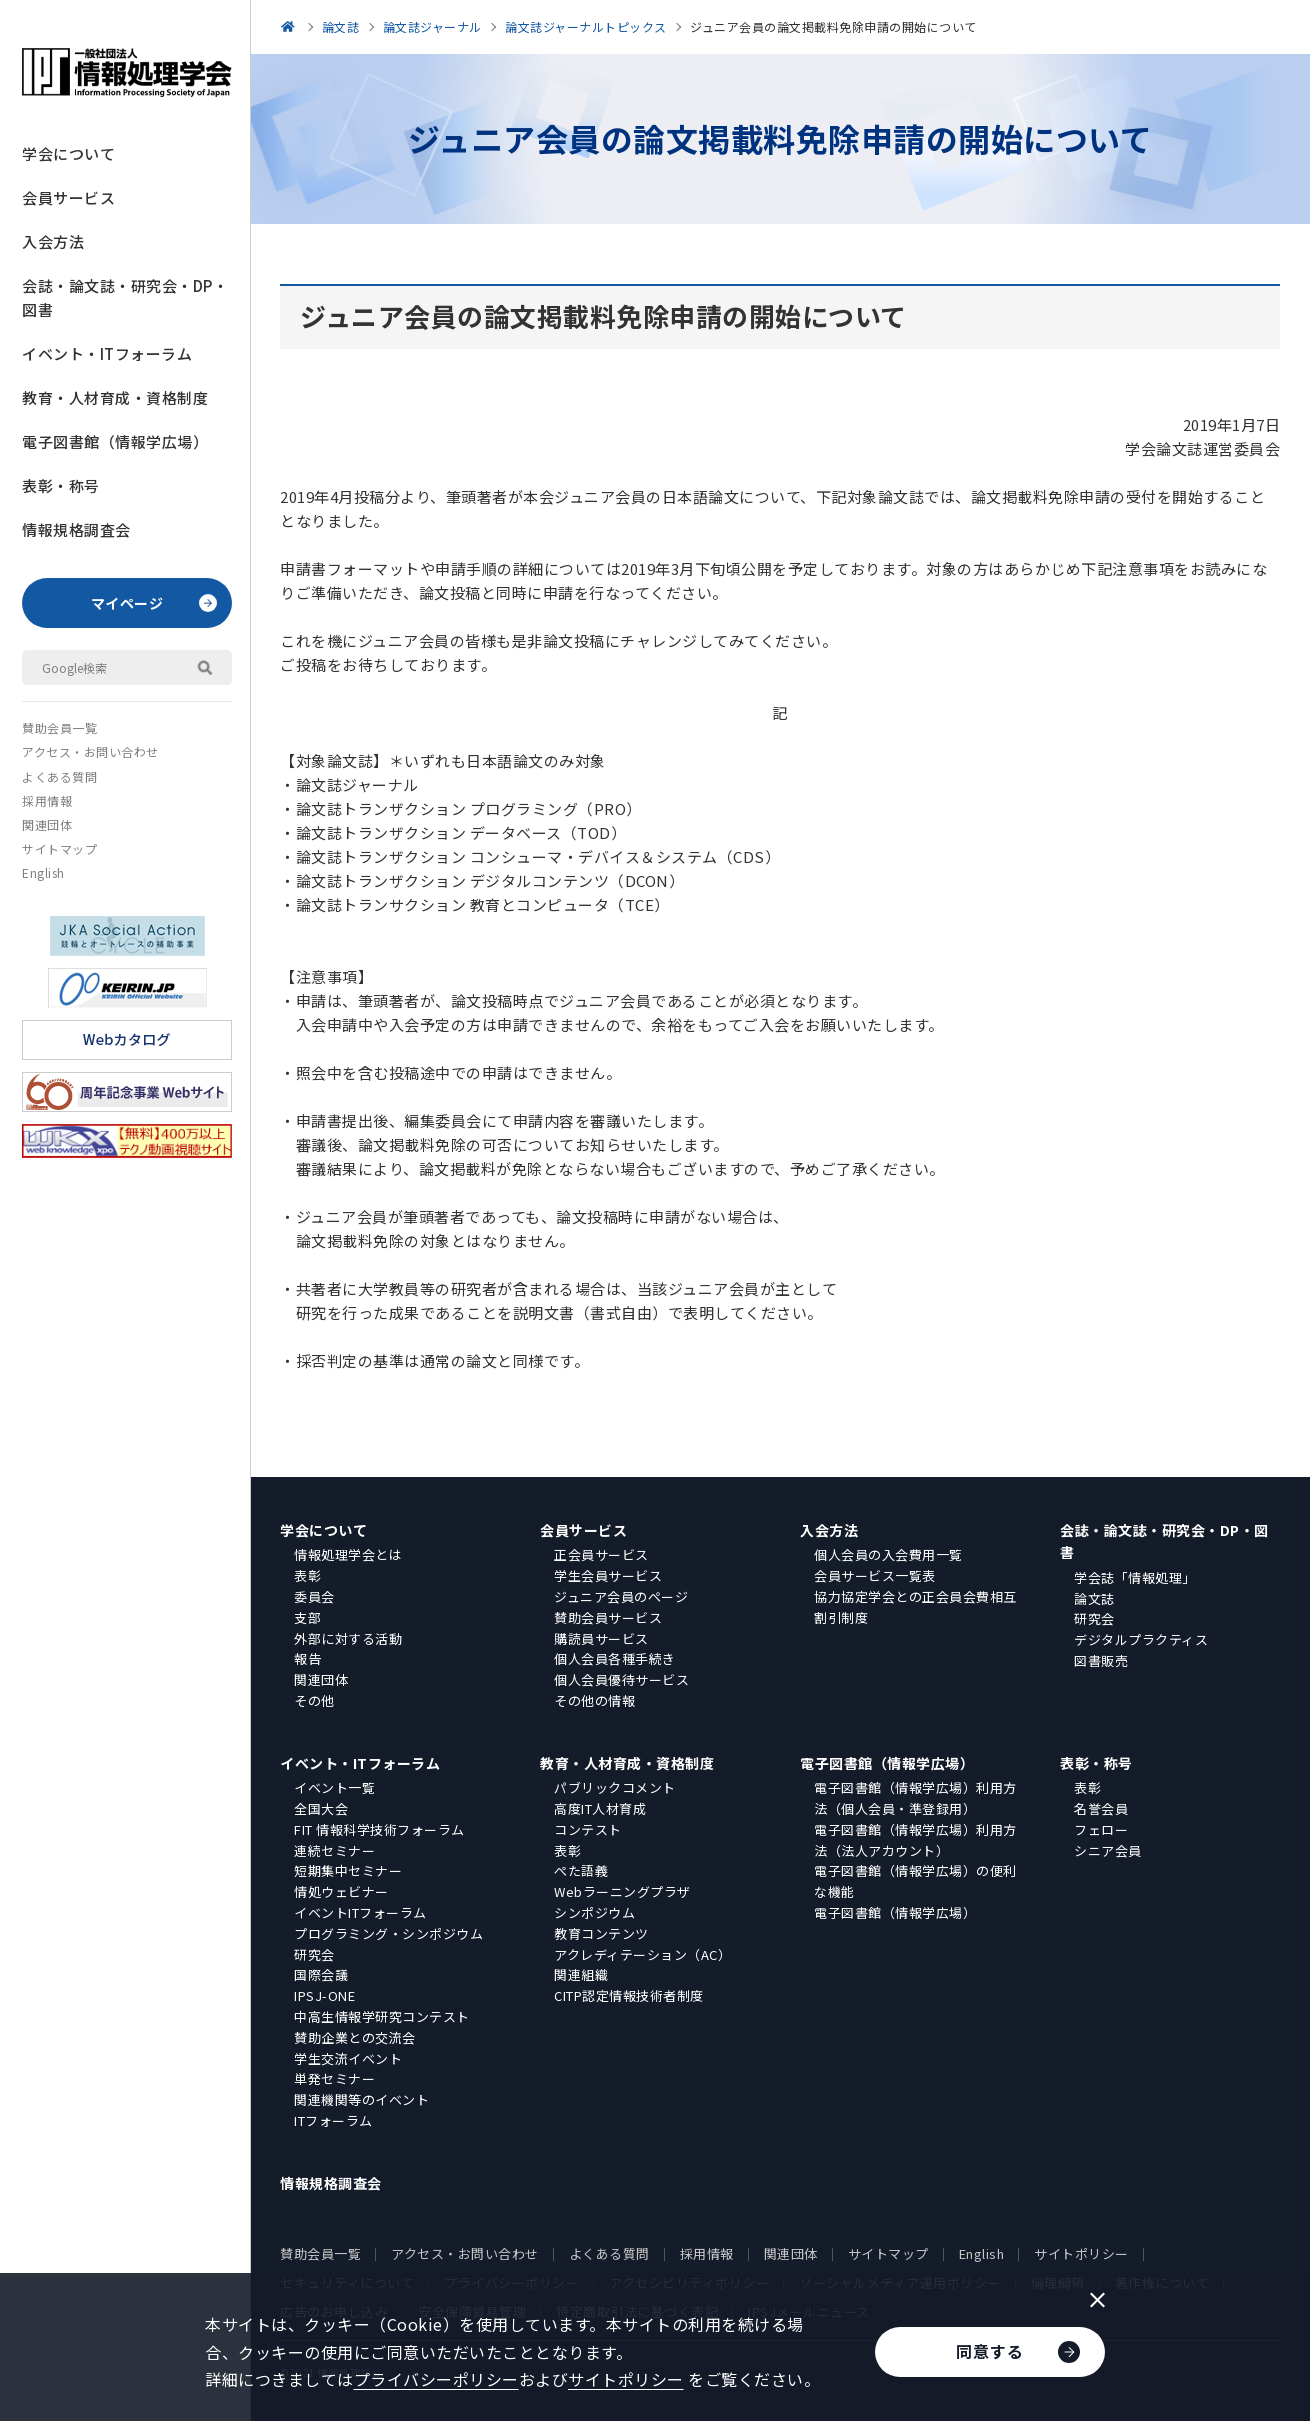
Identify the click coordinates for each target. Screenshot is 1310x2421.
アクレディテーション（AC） (642, 1954)
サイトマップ (59, 848)
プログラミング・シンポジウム (388, 1933)
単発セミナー (334, 2078)
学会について (68, 153)
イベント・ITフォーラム (107, 353)
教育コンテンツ (601, 1933)
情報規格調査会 (76, 529)
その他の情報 (594, 1700)
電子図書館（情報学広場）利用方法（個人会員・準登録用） (915, 1798)
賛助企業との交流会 (355, 2037)
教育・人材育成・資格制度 (115, 397)
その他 (314, 1700)
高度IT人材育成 (600, 1808)
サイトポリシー (1081, 2253)
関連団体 (47, 824)
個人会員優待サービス (621, 1679)
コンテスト (588, 1829)
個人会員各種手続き (615, 1658)
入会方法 (53, 241)
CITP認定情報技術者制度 (629, 1995)
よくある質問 (59, 776)
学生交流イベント (348, 2058)
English (43, 872)
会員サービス (68, 197)
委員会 (314, 1596)
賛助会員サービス (608, 1617)
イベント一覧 (334, 1787)
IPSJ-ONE (324, 1995)
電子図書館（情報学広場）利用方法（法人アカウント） (915, 1840)
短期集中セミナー (348, 1870)
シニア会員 (1108, 1850)
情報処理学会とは (348, 1554)
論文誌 (1094, 1598)
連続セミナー (334, 1850)
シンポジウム (594, 1912)
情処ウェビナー (341, 1891)
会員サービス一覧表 (875, 1575)
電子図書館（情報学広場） (115, 441)
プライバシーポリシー (436, 2379)
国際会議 (321, 1974)
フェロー (1101, 1829)
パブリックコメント (615, 1787)
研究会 (1094, 1618)
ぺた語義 (581, 1870)
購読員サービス (601, 1638)
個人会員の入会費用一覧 (888, 1554)
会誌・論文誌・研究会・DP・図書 (125, 297)
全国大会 (321, 1808)
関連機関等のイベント (361, 2099)
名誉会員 (1101, 1808)
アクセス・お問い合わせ (90, 751)
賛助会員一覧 (59, 727)
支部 (307, 1617)
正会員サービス (601, 1554)
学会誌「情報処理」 (1135, 1577)
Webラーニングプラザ (622, 1891)
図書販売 (1101, 1660)
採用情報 (47, 800)
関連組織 (581, 1974)
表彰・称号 (61, 485)
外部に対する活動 (348, 1638)
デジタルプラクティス (1141, 1639)
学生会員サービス (608, 1575)
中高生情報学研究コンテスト (382, 2016)
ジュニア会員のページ (621, 1596)
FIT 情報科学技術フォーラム (379, 1829)
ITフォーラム (333, 2120)
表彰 (307, 1575)
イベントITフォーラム (360, 1912)
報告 (307, 1658)
